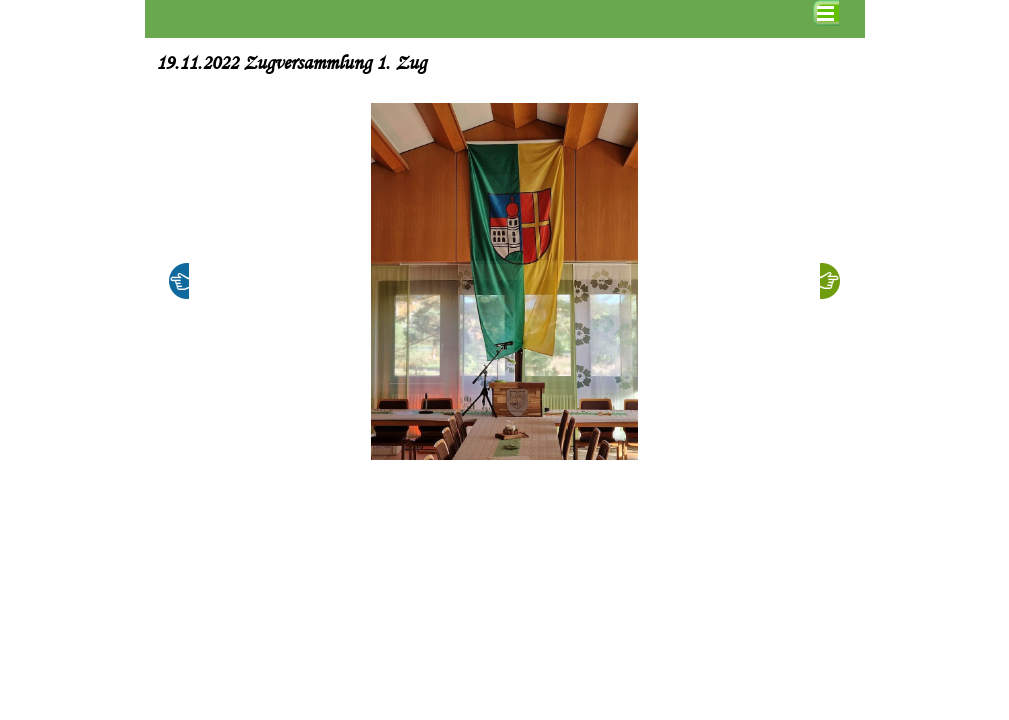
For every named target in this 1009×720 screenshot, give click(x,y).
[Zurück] (179, 281)
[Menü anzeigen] (826, 13)
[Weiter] (830, 281)
